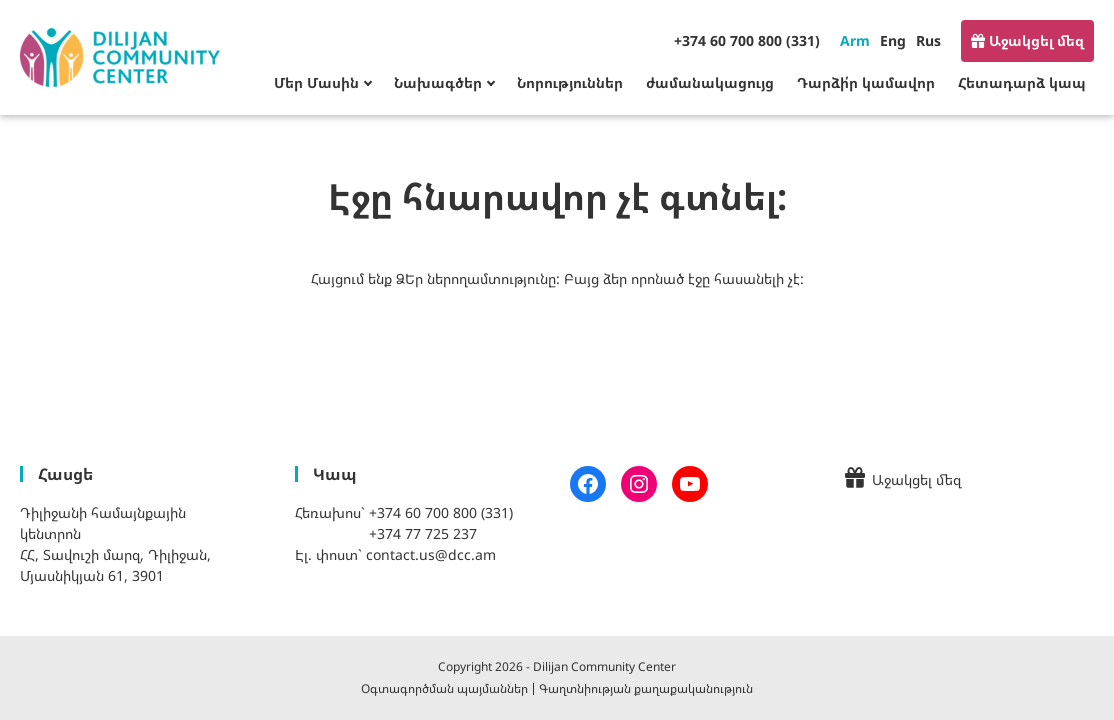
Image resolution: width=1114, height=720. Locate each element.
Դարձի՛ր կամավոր (866, 82)
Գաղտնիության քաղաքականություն (646, 688)
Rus (928, 40)
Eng (893, 40)
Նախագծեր (438, 82)
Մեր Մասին (316, 82)
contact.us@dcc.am (431, 554)
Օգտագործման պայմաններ (444, 688)
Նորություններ (570, 82)
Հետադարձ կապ (1022, 82)
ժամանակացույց (710, 82)
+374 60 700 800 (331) (747, 40)
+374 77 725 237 (423, 533)
